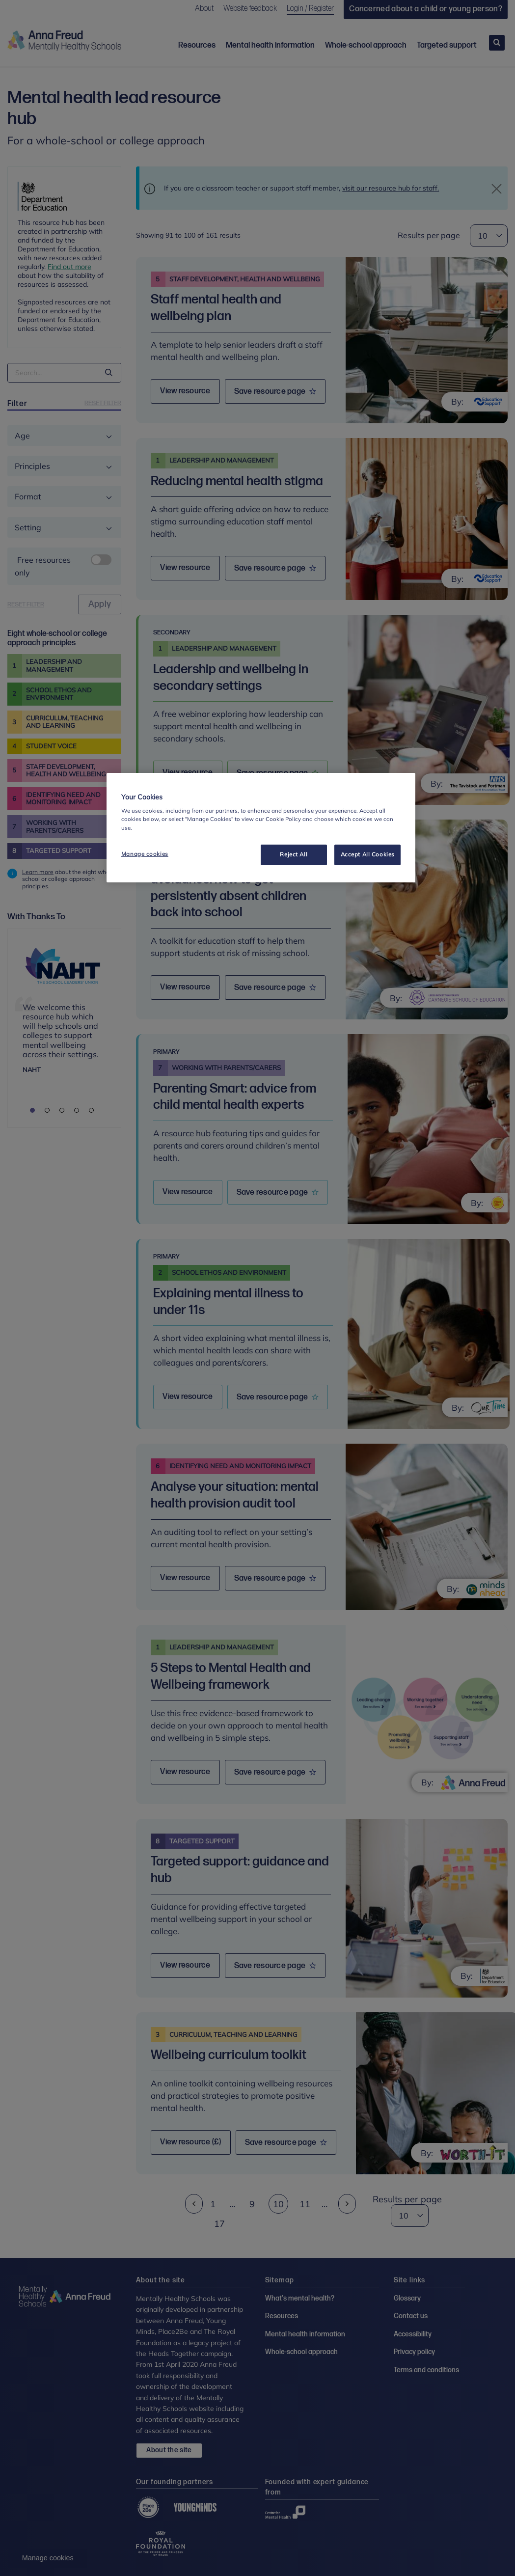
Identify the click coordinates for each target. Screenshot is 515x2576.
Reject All (293, 854)
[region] (261, 827)
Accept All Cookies (368, 854)
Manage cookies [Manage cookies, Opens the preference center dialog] (144, 853)
